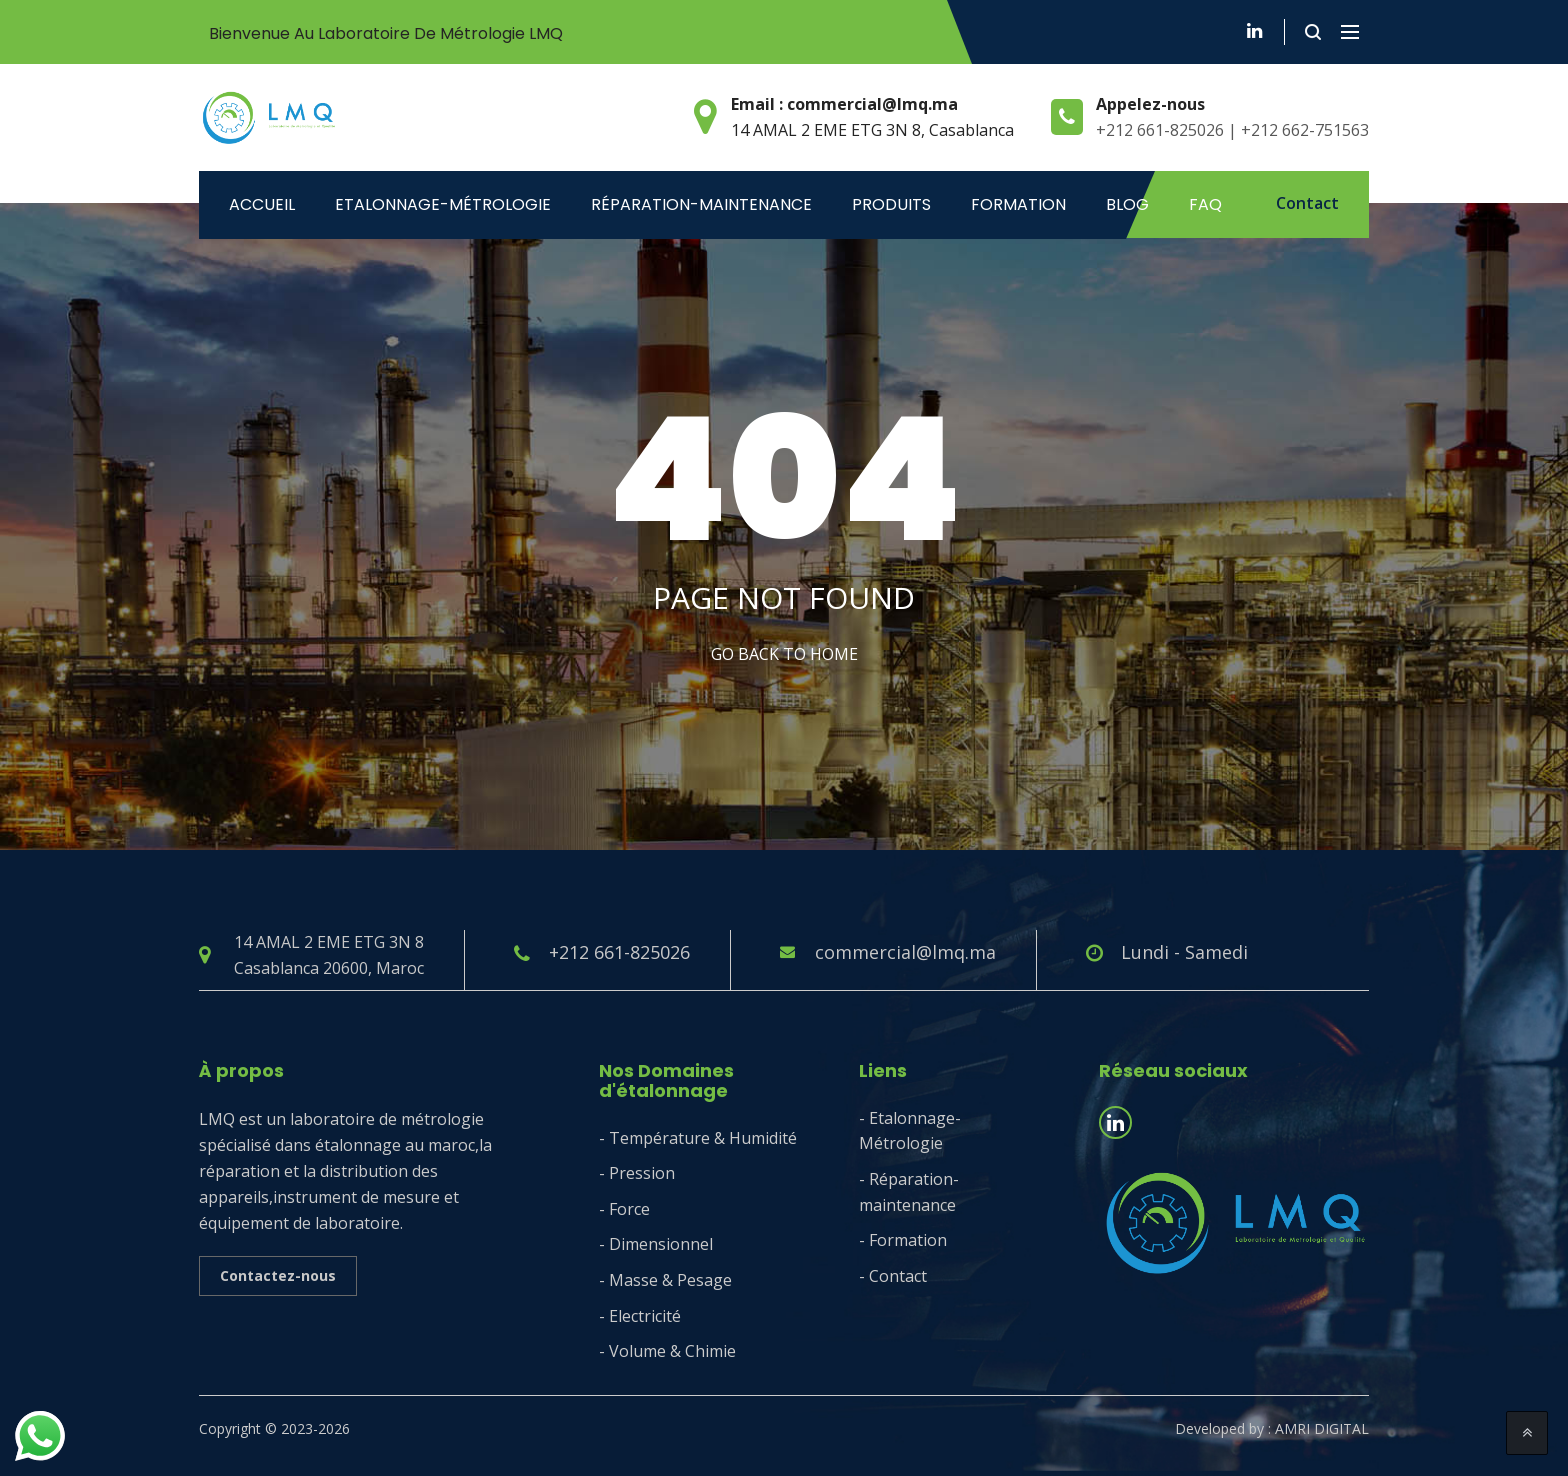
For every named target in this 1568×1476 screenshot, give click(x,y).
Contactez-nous (278, 1275)
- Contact (893, 1276)
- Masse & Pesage (665, 1280)
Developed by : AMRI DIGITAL (1272, 1428)
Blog (1127, 204)
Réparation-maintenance (701, 204)
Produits (891, 204)
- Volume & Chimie (667, 1351)
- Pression (637, 1173)
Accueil (262, 204)
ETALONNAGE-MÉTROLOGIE (443, 204)
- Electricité (640, 1316)
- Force (624, 1209)
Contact (1307, 203)
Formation (1018, 204)
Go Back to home (784, 654)
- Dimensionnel (656, 1244)
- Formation (903, 1240)
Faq (1205, 204)
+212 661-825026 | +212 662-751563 (1232, 130)
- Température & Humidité (698, 1138)
